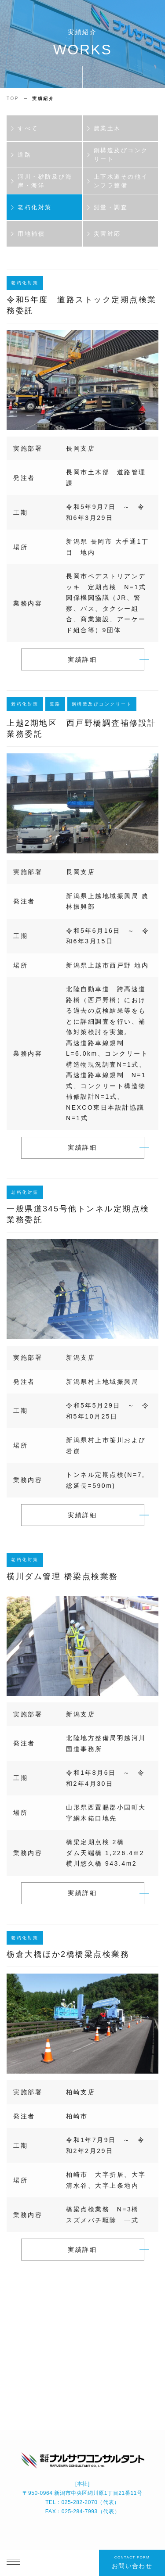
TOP (13, 98)
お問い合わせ (132, 2562)
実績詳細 (82, 663)
